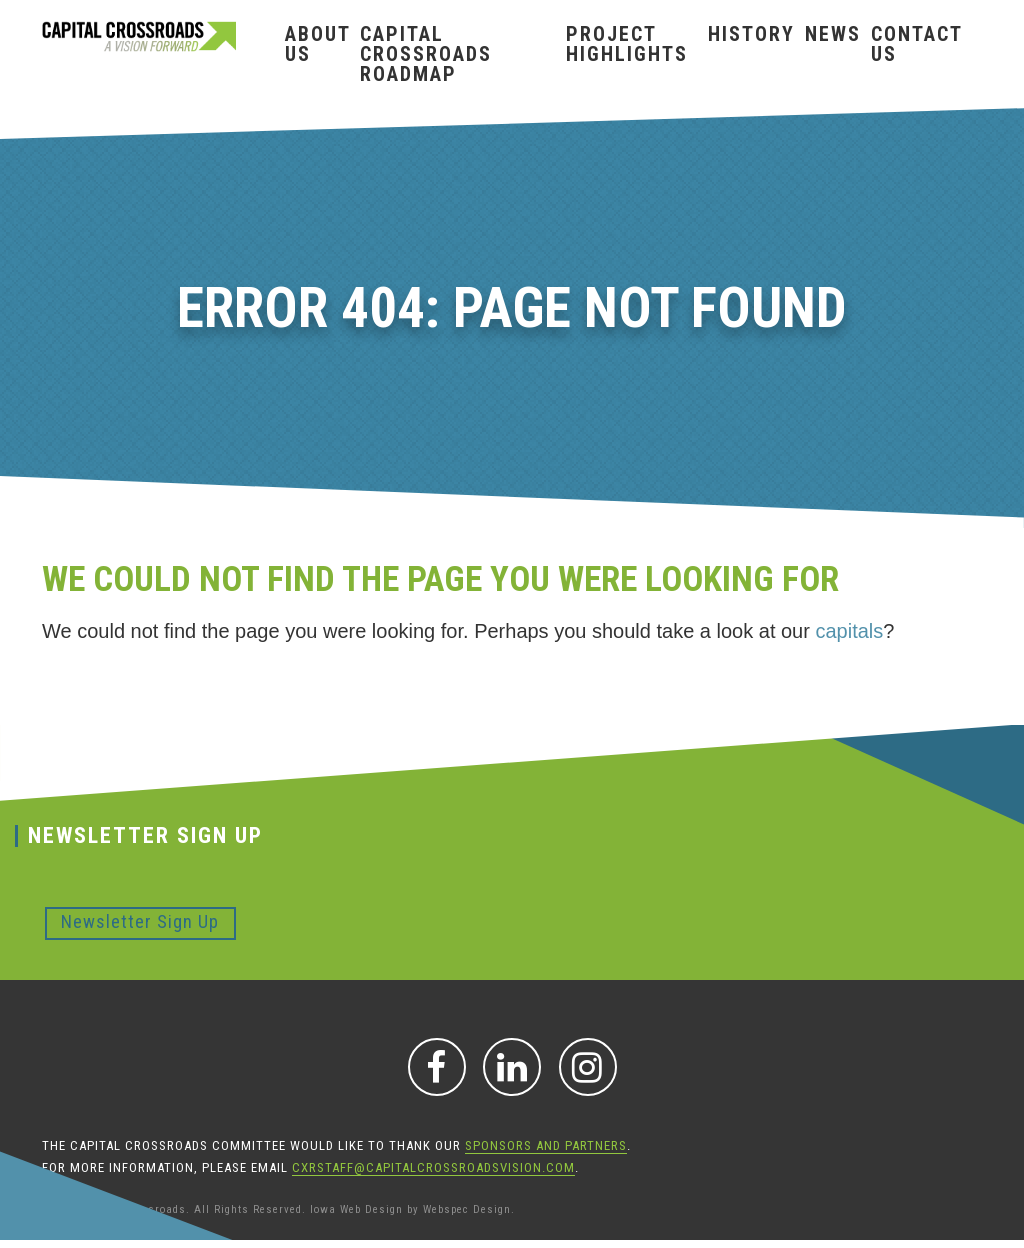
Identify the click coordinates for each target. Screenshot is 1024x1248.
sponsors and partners (546, 1145)
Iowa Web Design (356, 1209)
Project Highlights (627, 44)
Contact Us (916, 44)
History (751, 34)
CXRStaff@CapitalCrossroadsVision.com (433, 1167)
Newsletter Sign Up (140, 921)
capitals (849, 631)
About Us (317, 44)
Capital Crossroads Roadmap (426, 54)
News (833, 34)
